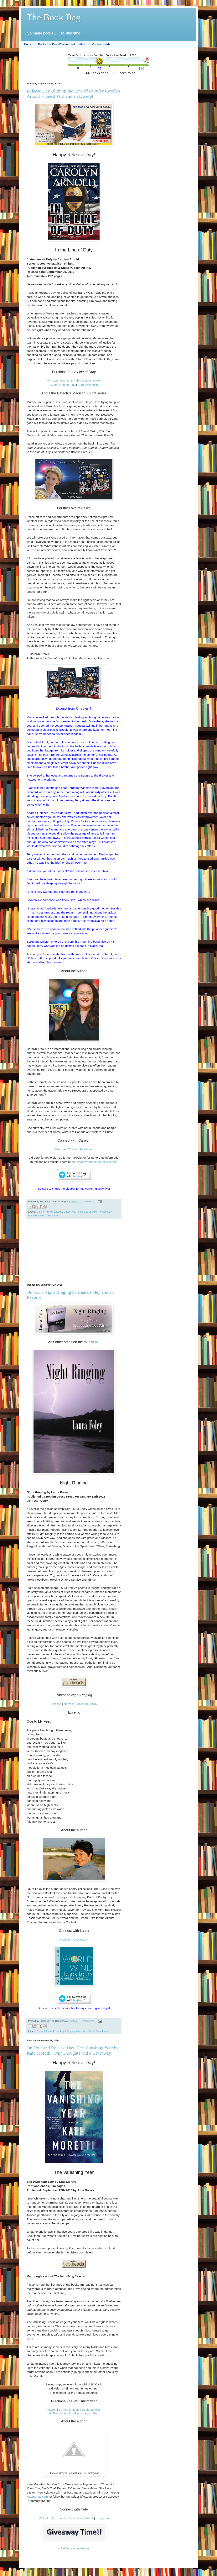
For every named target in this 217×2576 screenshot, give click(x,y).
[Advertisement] (74, 1251)
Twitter (72, 1149)
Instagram (102, 2518)
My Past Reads (100, 44)
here (94, 1342)
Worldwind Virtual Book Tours (44, 1215)
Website (60, 1149)
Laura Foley (52, 2031)
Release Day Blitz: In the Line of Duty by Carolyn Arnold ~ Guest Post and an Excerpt (73, 93)
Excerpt (58, 1211)
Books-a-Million (92, 2409)
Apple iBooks (92, 380)
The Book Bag (54, 17)
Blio (76, 2413)
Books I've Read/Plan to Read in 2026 (61, 44)
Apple (67, 2413)
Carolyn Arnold (45, 1211)
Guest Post (69, 1211)
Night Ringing (67, 2031)
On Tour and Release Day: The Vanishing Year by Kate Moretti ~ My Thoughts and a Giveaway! (73, 2050)
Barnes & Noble (70, 380)
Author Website (88, 384)
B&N (94, 1703)
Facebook (85, 1149)
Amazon (52, 380)
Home (28, 44)
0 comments (87, 1201)
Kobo (53, 384)
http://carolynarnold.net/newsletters (94, 1161)
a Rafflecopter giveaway (74, 2548)
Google (86, 2413)
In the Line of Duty (86, 1211)
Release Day (104, 1211)
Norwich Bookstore (76, 1703)
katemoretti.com (37, 2496)
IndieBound (54, 2413)
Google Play (67, 384)
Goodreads (80, 1939)
